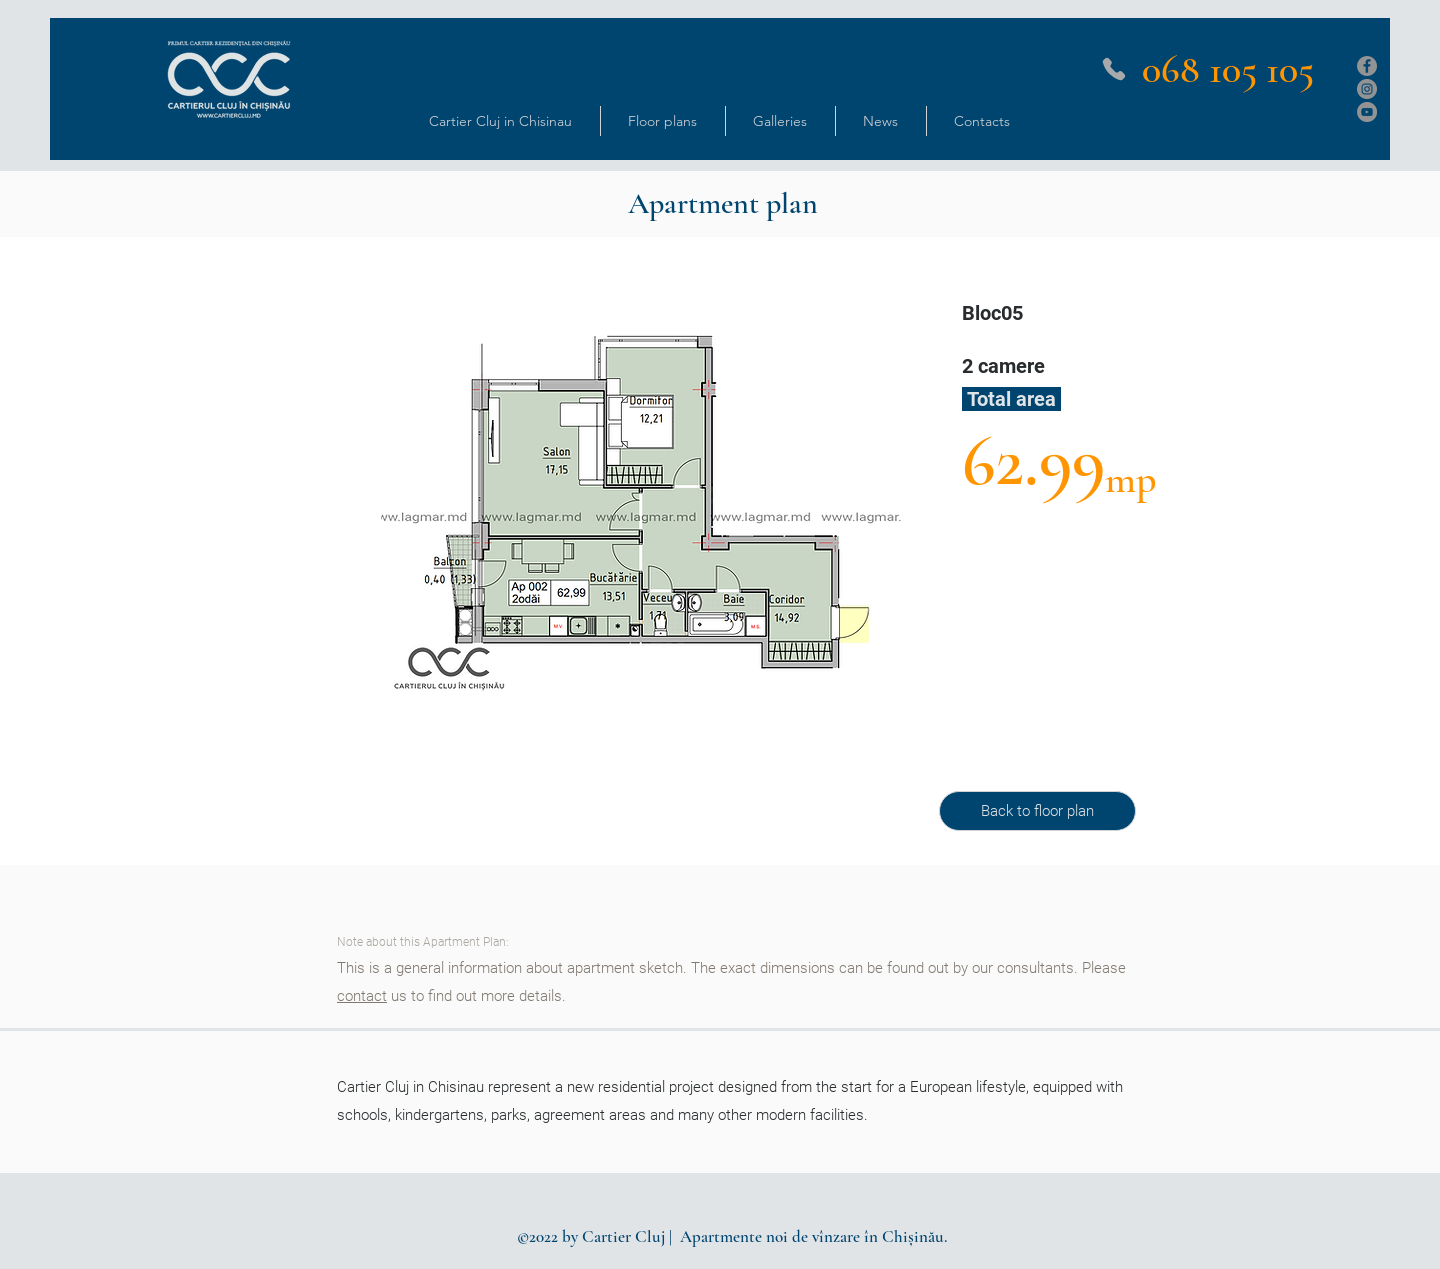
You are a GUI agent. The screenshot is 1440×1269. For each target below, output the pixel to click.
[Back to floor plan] (1037, 811)
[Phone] (1114, 69)
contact (362, 996)
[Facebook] (1367, 66)
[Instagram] (1367, 89)
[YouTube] (1367, 112)
